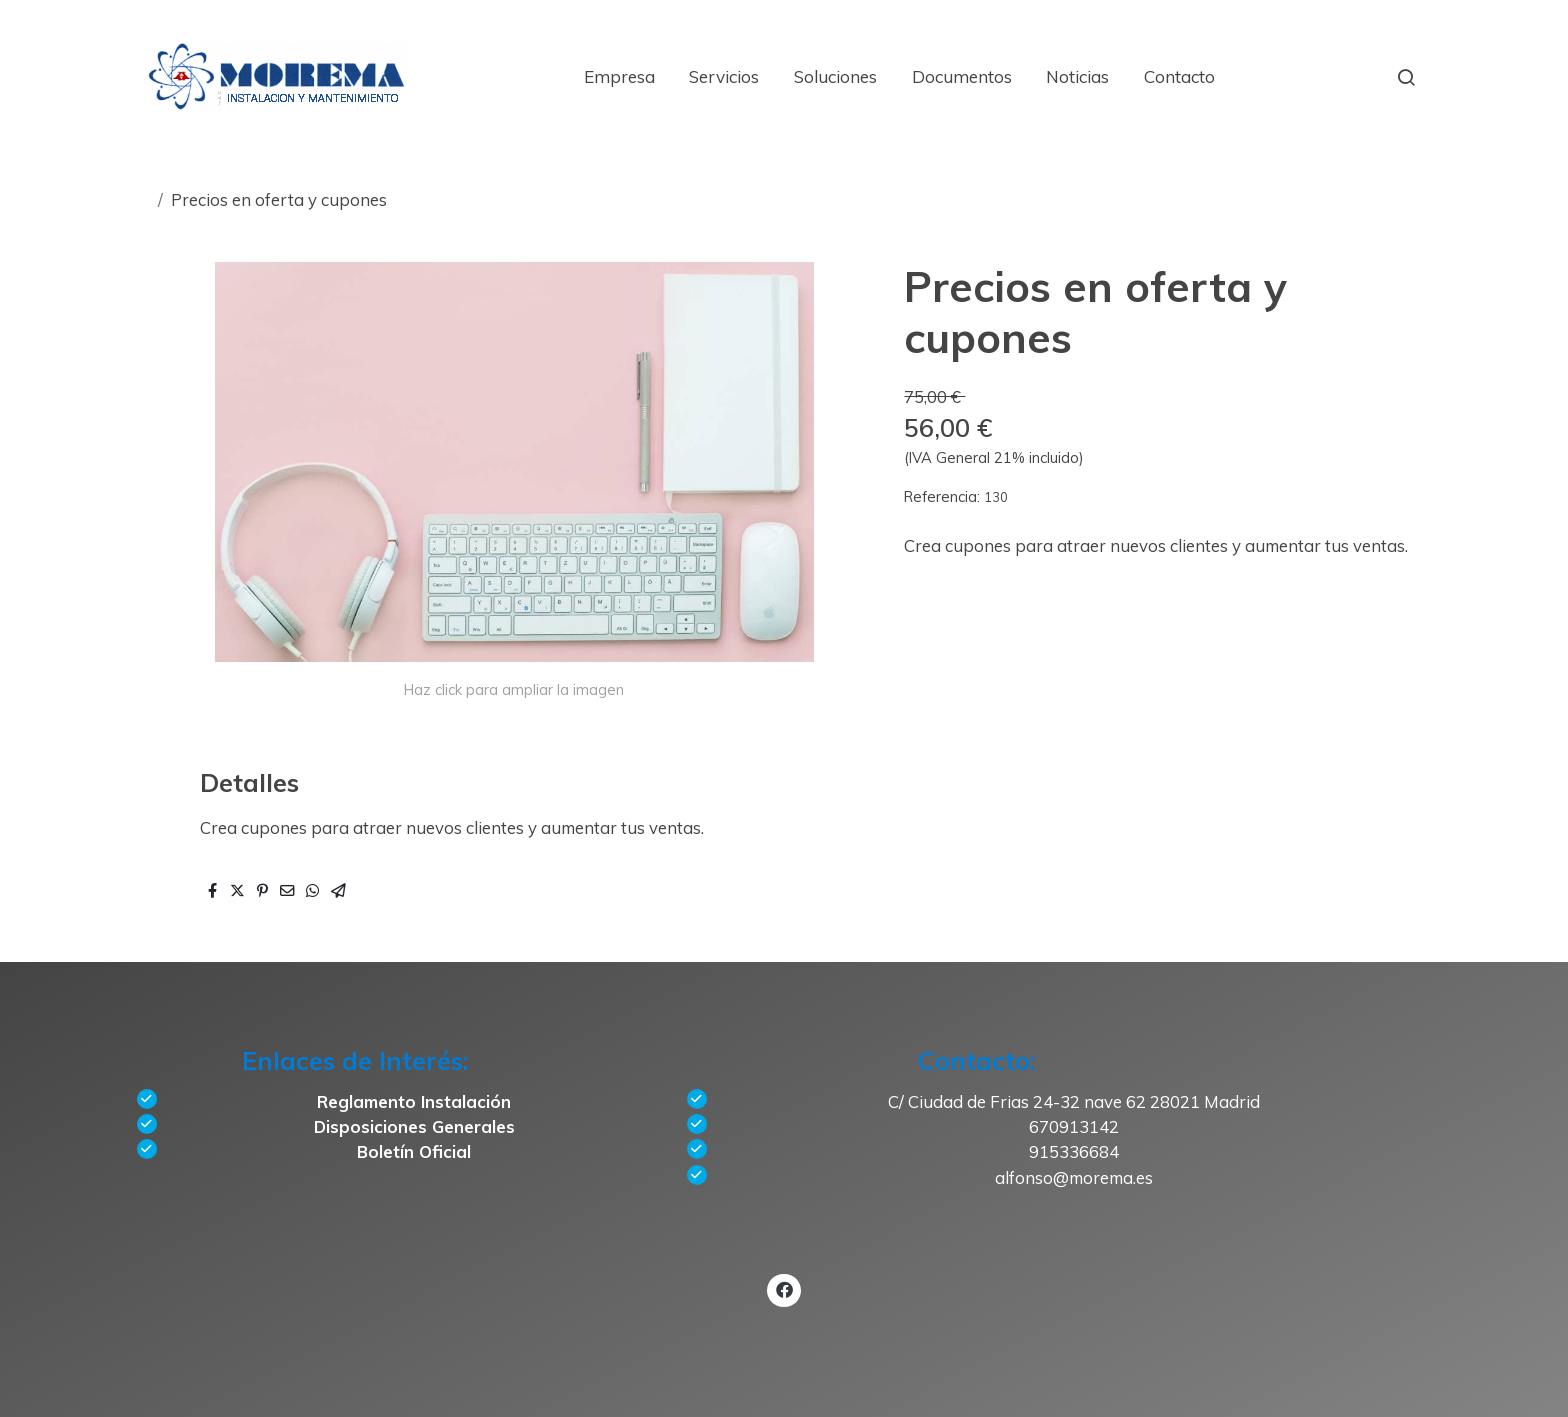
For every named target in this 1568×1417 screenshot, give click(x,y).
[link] (277, 76)
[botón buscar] (1406, 77)
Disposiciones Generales (414, 1126)
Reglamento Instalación (414, 1101)
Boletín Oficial (414, 1151)
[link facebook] (784, 1288)
